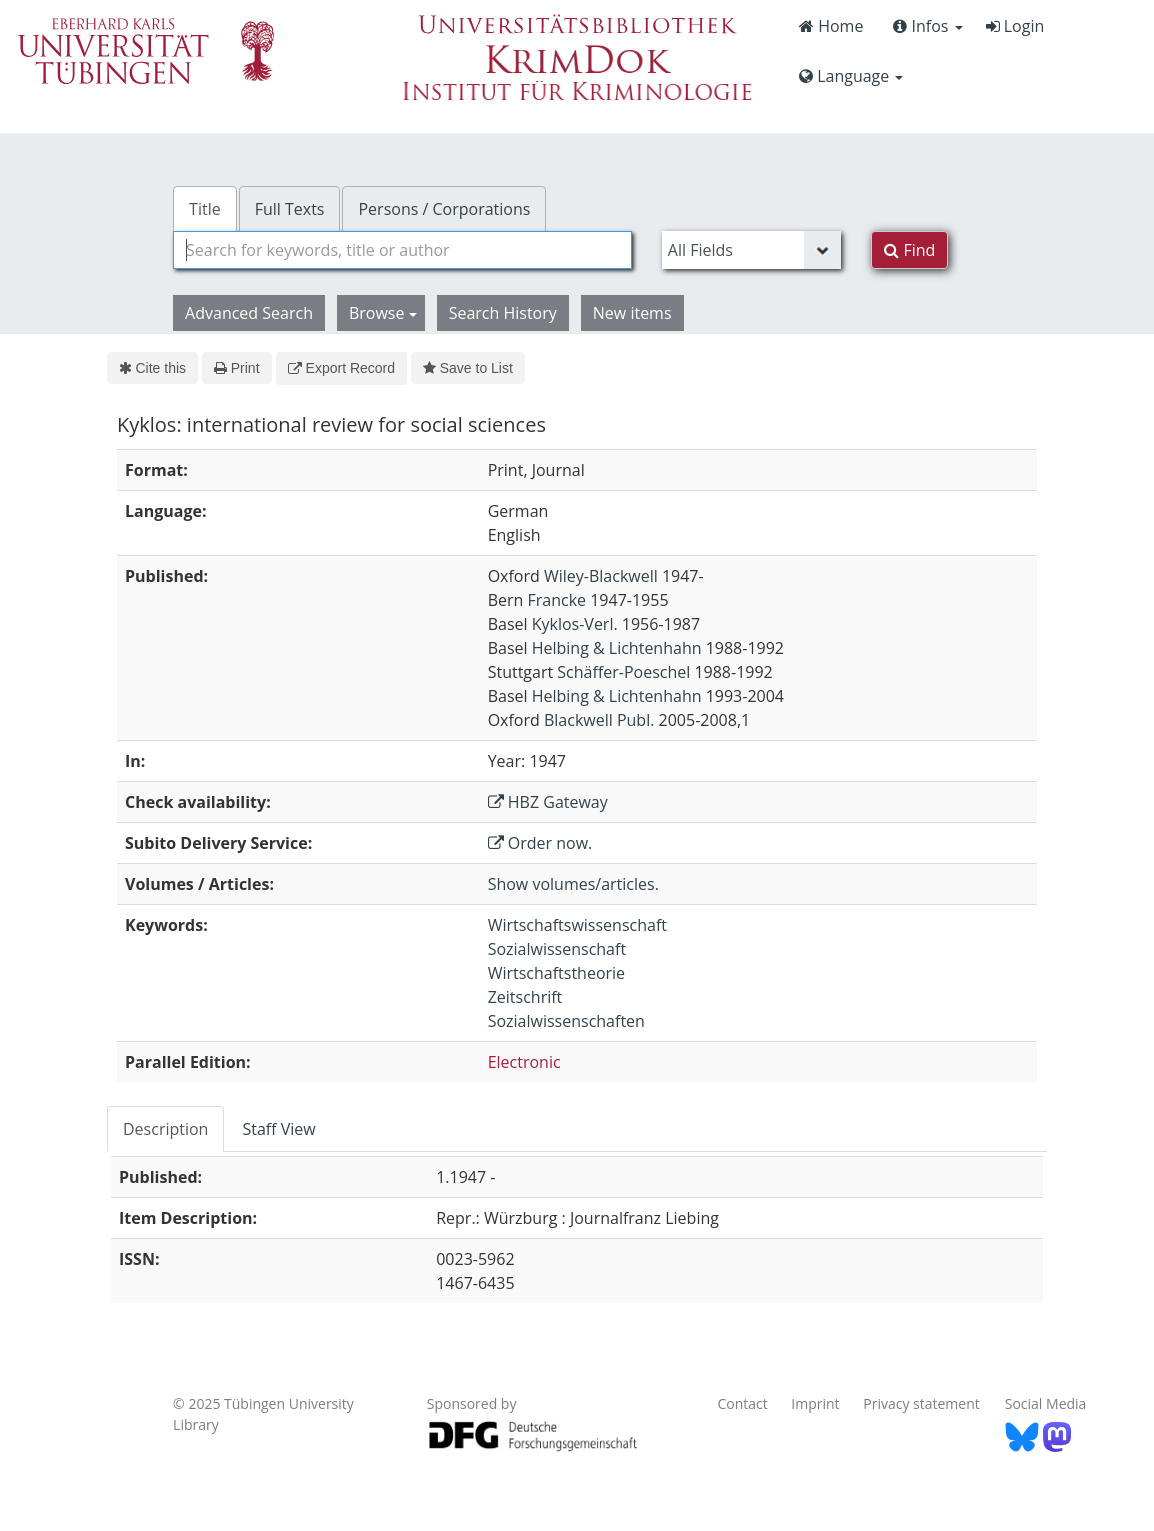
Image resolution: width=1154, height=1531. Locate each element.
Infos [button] (927, 26)
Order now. (540, 843)
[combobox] (402, 250)
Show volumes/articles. (573, 884)
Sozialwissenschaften (566, 1021)
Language (851, 76)
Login (1015, 26)
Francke (556, 600)
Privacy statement (921, 1403)
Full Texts (290, 209)
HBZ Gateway (548, 802)
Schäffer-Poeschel (623, 672)
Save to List (468, 368)
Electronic (524, 1062)
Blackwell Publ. (599, 720)
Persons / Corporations (444, 209)
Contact (742, 1403)
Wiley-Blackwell (601, 576)
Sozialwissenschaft (557, 949)
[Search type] (751, 250)
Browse (383, 313)
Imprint (815, 1403)
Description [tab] (165, 1129)
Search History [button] (503, 313)
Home (831, 26)
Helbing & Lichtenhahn (617, 648)
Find (909, 250)
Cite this (152, 368)
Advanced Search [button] (249, 313)
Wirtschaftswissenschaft (577, 925)
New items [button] (632, 313)
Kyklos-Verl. (575, 624)
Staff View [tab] (278, 1129)
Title (205, 209)
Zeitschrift (525, 997)
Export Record (341, 368)
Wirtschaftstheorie (556, 973)
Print (236, 368)
